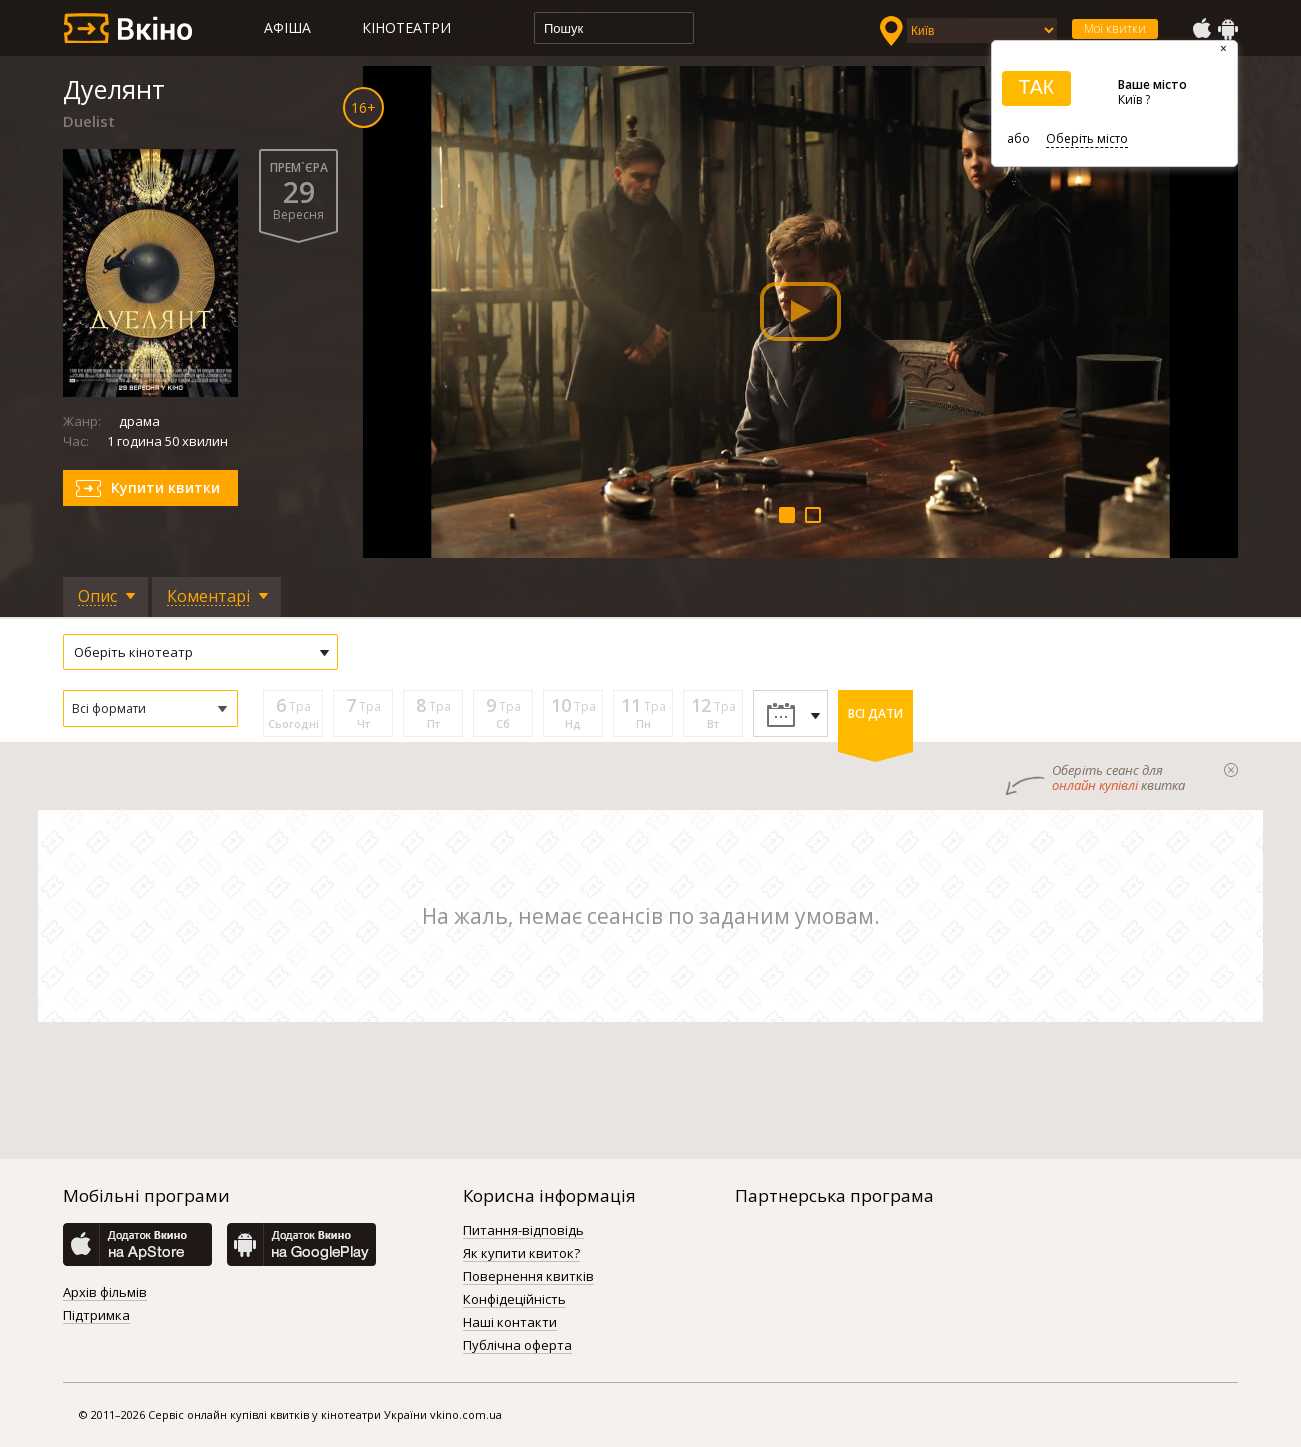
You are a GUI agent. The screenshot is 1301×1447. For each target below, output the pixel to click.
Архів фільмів (105, 1293)
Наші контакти (510, 1323)
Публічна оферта (517, 1346)
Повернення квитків (528, 1277)
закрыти (1231, 770)
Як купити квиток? (521, 1254)
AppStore (1201, 29)
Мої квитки (1115, 28)
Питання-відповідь (523, 1231)
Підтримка (96, 1316)
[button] (150, 708)
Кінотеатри (406, 27)
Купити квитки (165, 487)
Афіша (287, 27)
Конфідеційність (514, 1300)
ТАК (1036, 87)
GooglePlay (1228, 29)
